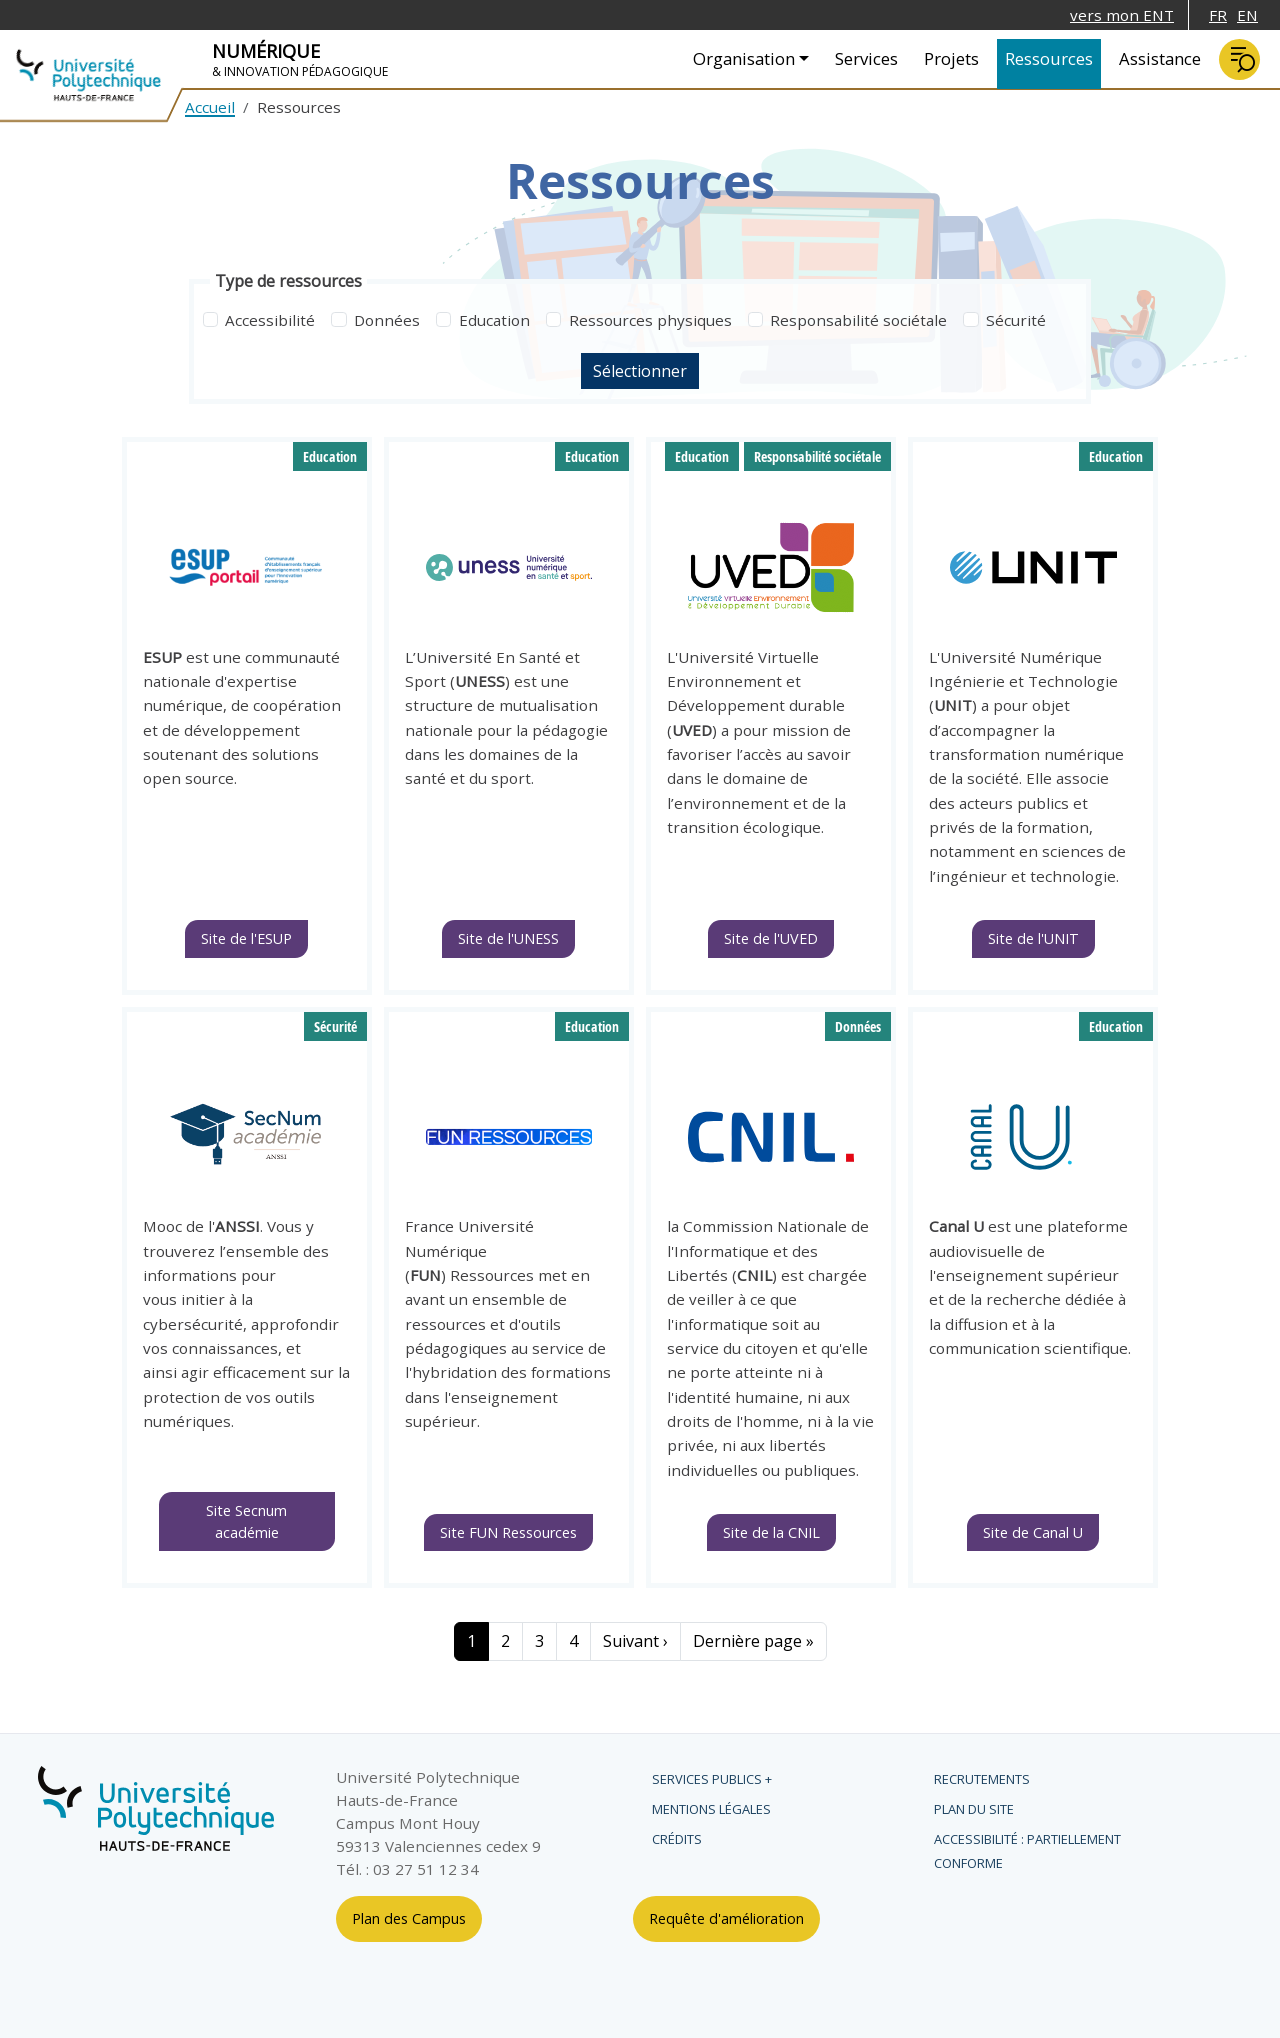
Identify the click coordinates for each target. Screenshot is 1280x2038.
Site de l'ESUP (246, 938)
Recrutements (982, 1779)
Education (494, 320)
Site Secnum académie (246, 1521)
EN (1247, 15)
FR (1218, 15)
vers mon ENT (1122, 15)
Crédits (677, 1839)
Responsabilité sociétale (858, 320)
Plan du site (974, 1809)
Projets (951, 58)
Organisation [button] (744, 58)
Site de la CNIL (771, 1532)
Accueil (210, 107)
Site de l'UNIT (1033, 938)
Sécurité (1016, 320)
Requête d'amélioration (726, 1918)
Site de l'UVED (771, 938)
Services (866, 58)
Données (387, 320)
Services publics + (712, 1779)
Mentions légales (711, 1809)
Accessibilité (270, 320)
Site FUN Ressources (508, 1532)
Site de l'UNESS (508, 938)
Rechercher (1239, 59)
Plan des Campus (409, 1918)
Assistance (1160, 58)
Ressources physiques (650, 320)
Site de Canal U (1033, 1532)
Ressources (1049, 58)
